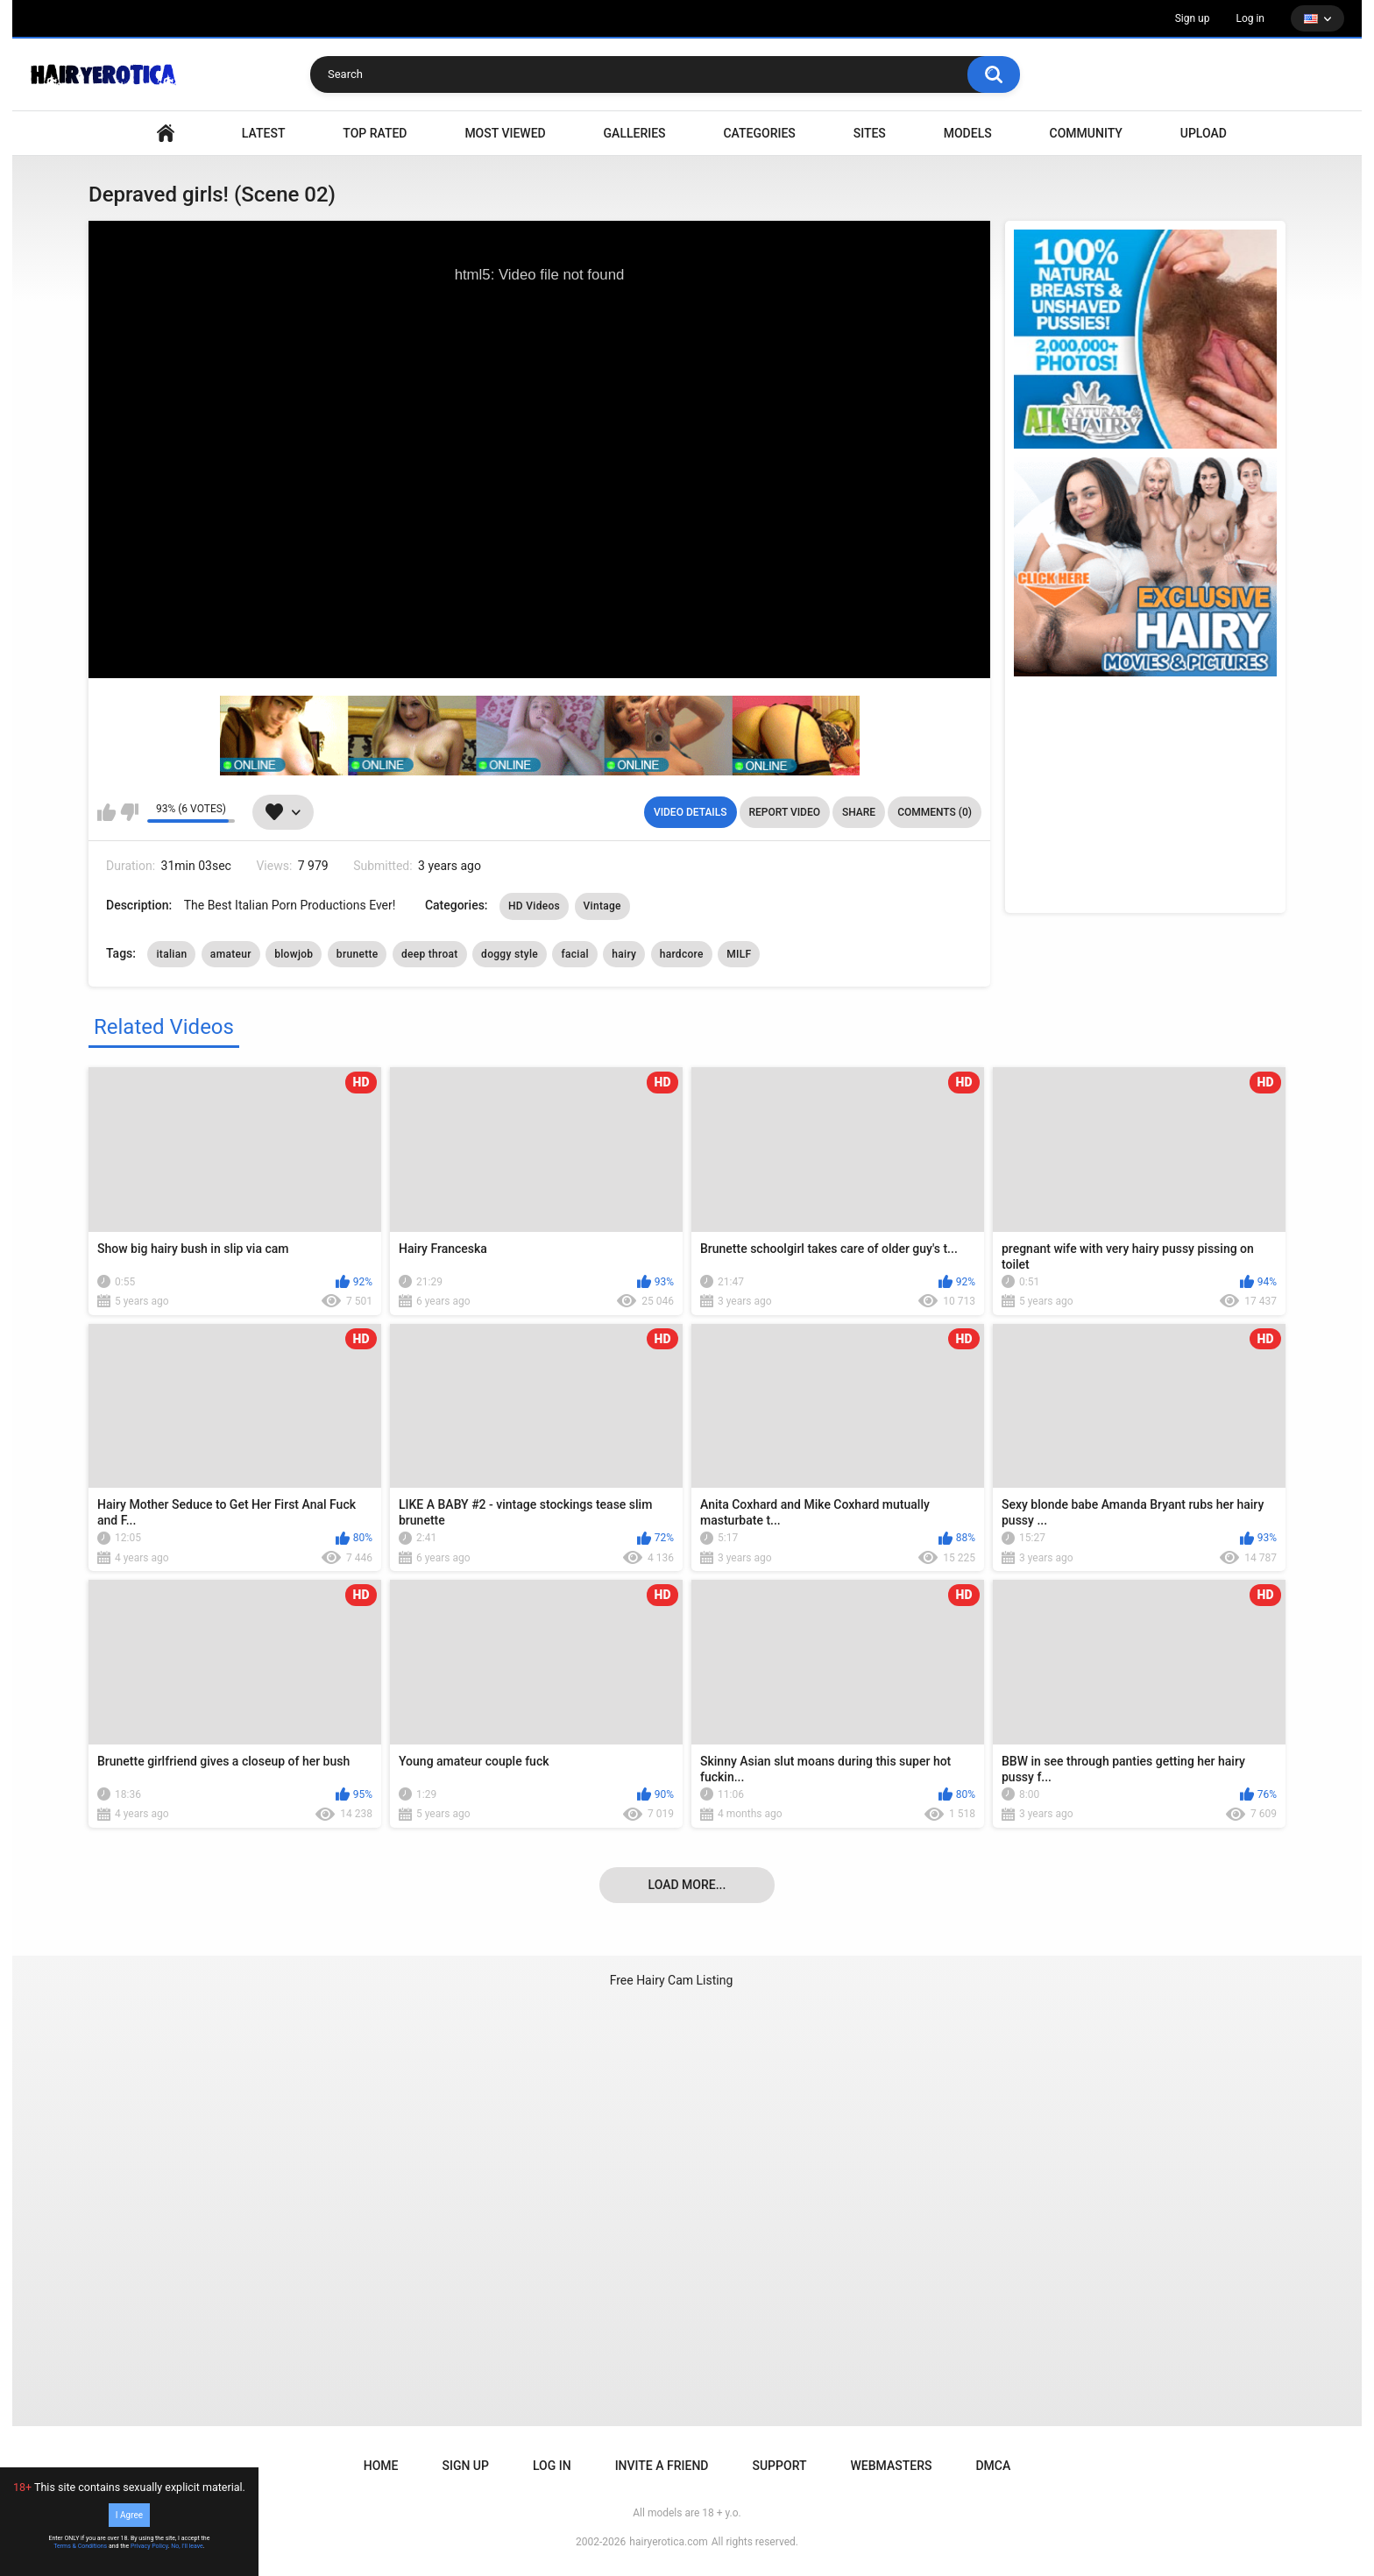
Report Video (784, 812)
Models (968, 133)
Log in (1250, 18)
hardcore (682, 954)
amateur (230, 954)
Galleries (635, 133)
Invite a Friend (662, 2466)
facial (574, 954)
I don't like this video (129, 812)
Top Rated (375, 133)
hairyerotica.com (668, 2542)
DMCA (992, 2466)
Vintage (602, 906)
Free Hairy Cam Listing (671, 1980)
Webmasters (891, 2466)
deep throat (429, 954)
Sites (869, 133)
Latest (264, 133)
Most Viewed (504, 133)
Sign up (1192, 18)
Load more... (687, 1885)
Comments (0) (934, 812)
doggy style (509, 954)
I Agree (129, 2515)
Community (1086, 133)
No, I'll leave (187, 2546)
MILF (738, 954)
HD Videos (534, 906)
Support (779, 2466)
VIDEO (166, 133)
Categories (759, 133)
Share (858, 812)
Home (381, 2466)
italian (171, 954)
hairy (624, 954)
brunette (357, 954)
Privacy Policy (149, 2546)
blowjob (293, 954)
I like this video (106, 812)
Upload (1203, 133)
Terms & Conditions (80, 2546)
